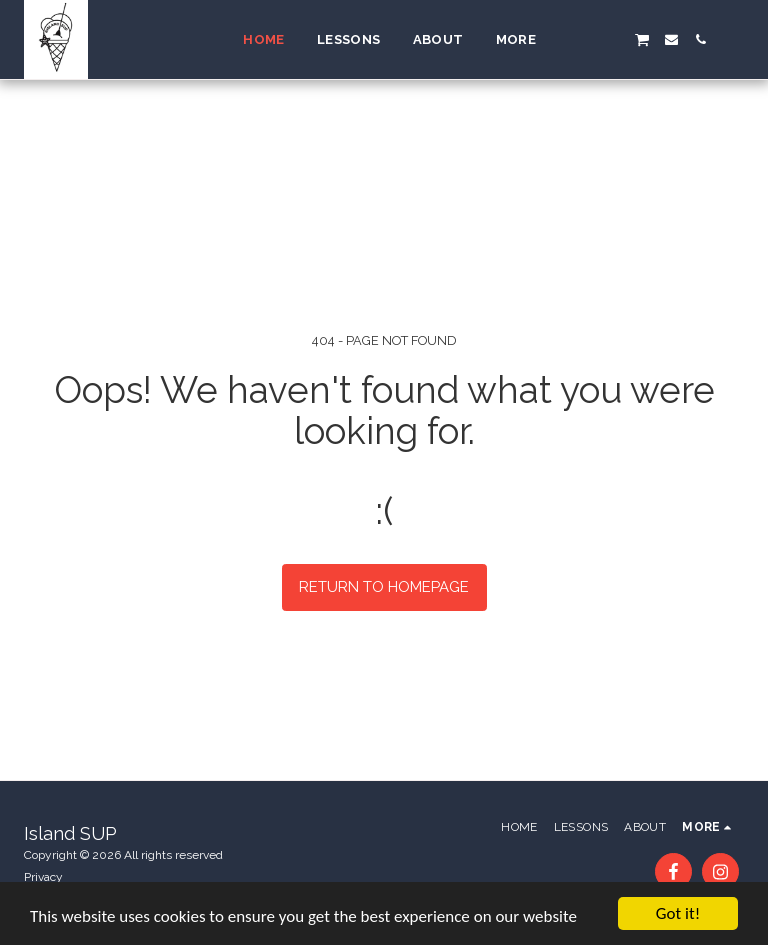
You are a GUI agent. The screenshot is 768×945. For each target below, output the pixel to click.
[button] (583, 39)
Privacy (43, 877)
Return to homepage (384, 587)
